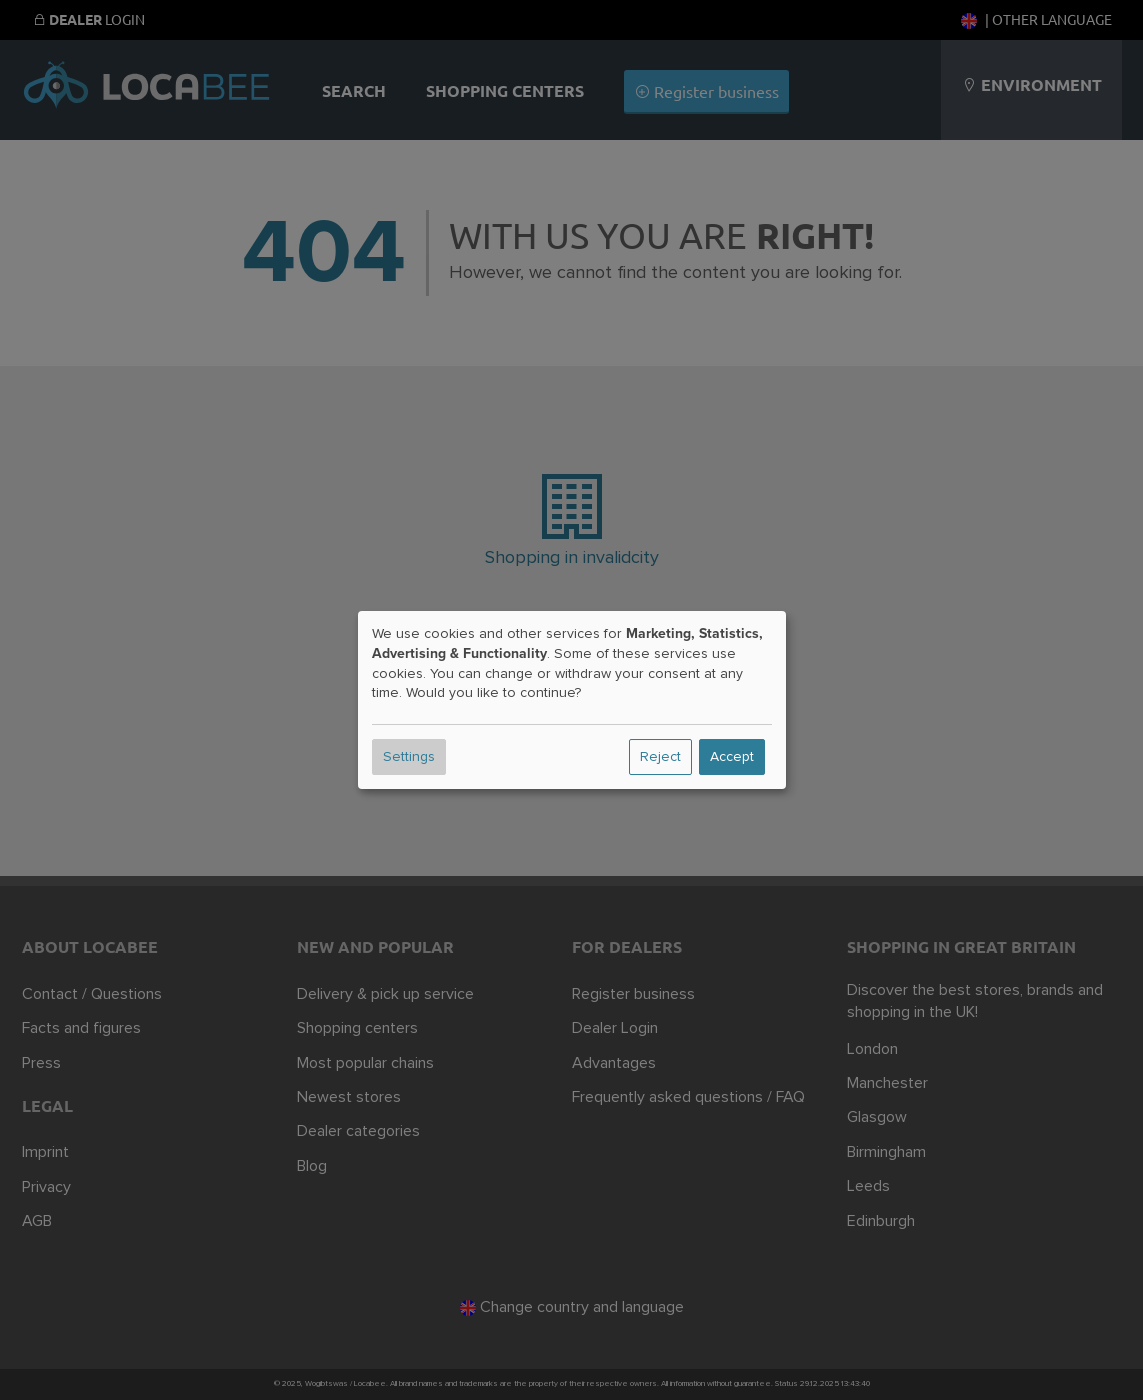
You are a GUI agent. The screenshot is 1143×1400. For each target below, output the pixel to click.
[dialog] (572, 700)
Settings (409, 757)
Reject (660, 757)
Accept (732, 757)
